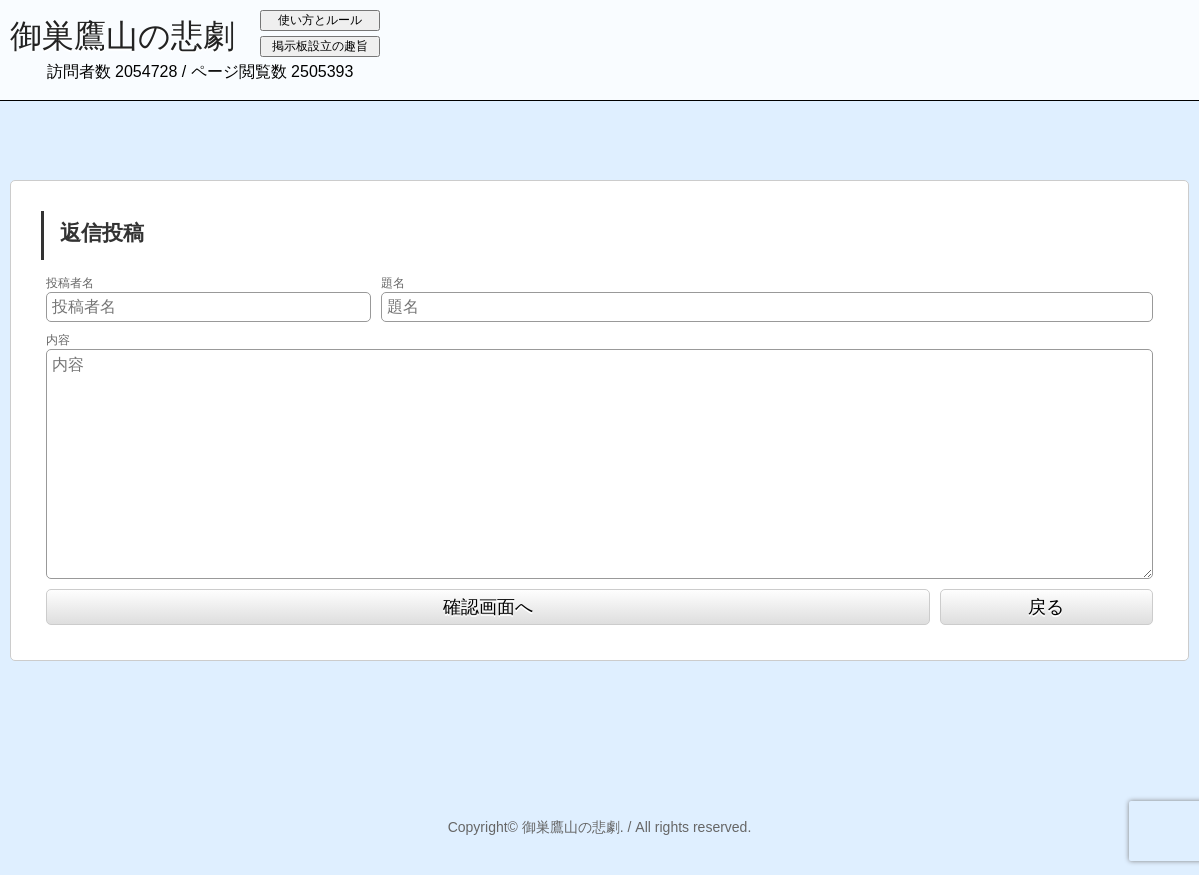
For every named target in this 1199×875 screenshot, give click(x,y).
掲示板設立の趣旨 (320, 46)
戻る (1046, 607)
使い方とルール (320, 20)
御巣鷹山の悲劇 (122, 36)
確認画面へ (488, 607)
